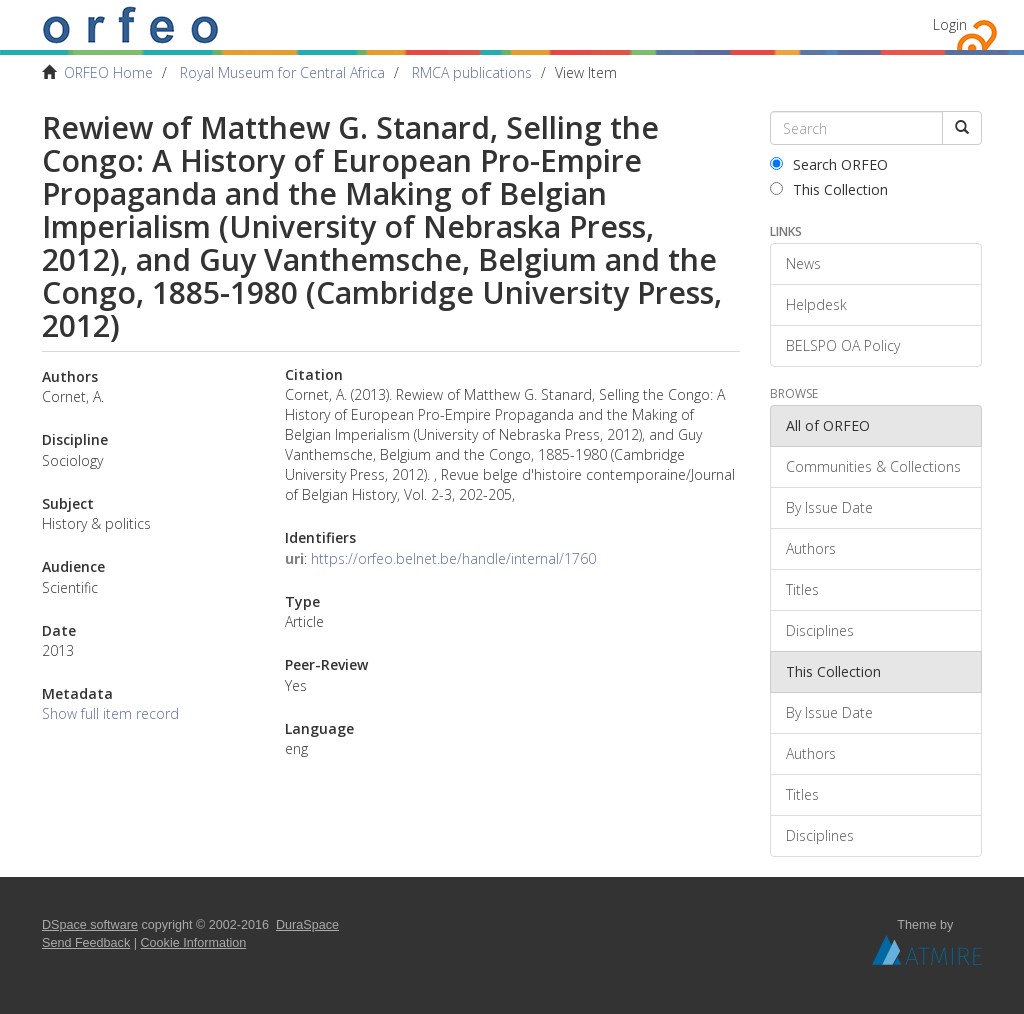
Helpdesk (816, 304)
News (803, 263)
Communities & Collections (873, 466)
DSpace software (90, 925)
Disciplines (820, 630)
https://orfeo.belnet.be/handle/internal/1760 (453, 558)
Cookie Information (194, 943)
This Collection (829, 189)
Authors (811, 548)
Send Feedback (86, 943)
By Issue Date (829, 507)
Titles (802, 589)
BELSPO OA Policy (843, 345)
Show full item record (110, 713)
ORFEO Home (108, 72)
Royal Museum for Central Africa (282, 72)
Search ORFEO (829, 164)
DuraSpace (307, 925)
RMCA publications (472, 72)
